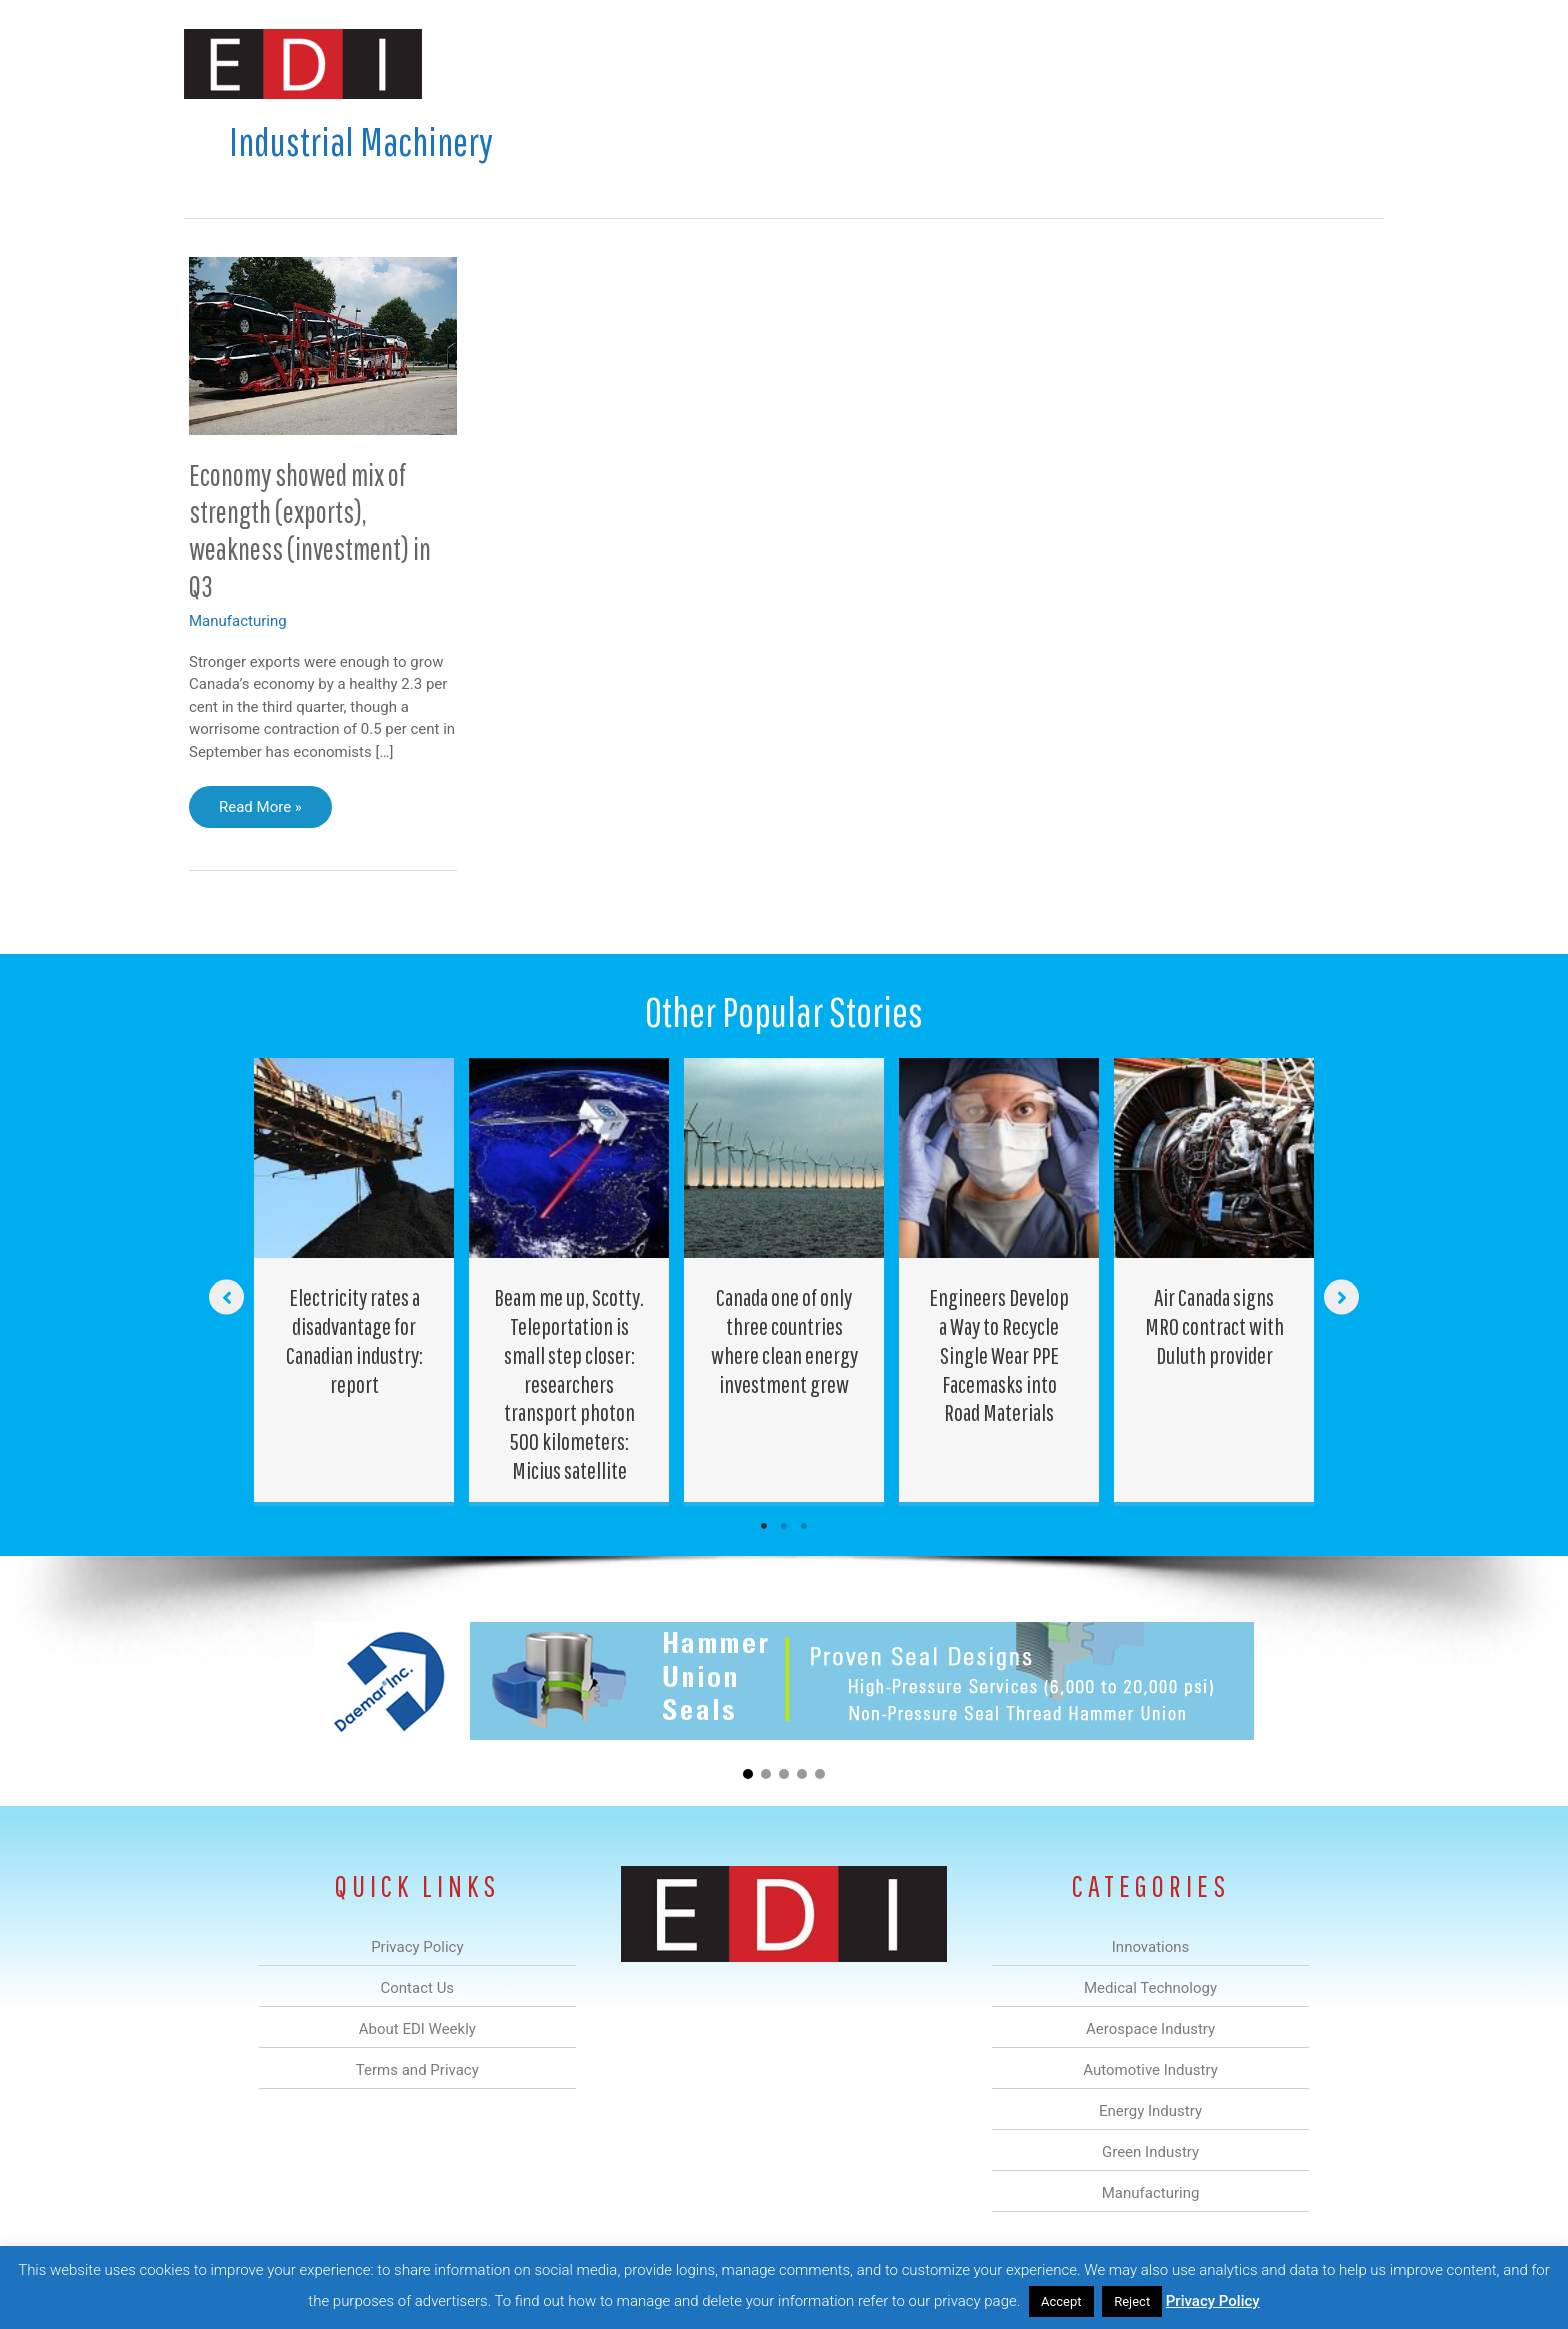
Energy (927, 63)
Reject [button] (1132, 2301)
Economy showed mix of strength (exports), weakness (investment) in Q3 (310, 530)
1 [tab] (764, 1526)
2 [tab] (784, 1526)
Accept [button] (1061, 2301)
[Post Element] (354, 1280)
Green (1003, 63)
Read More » (260, 812)
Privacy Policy (1213, 2301)
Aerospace (732, 63)
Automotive (834, 63)
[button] (1352, 63)
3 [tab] (804, 1526)
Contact (1278, 63)
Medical (642, 63)
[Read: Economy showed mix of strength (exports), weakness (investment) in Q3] (323, 345)
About (1199, 63)
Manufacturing (1101, 63)
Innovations (549, 63)
